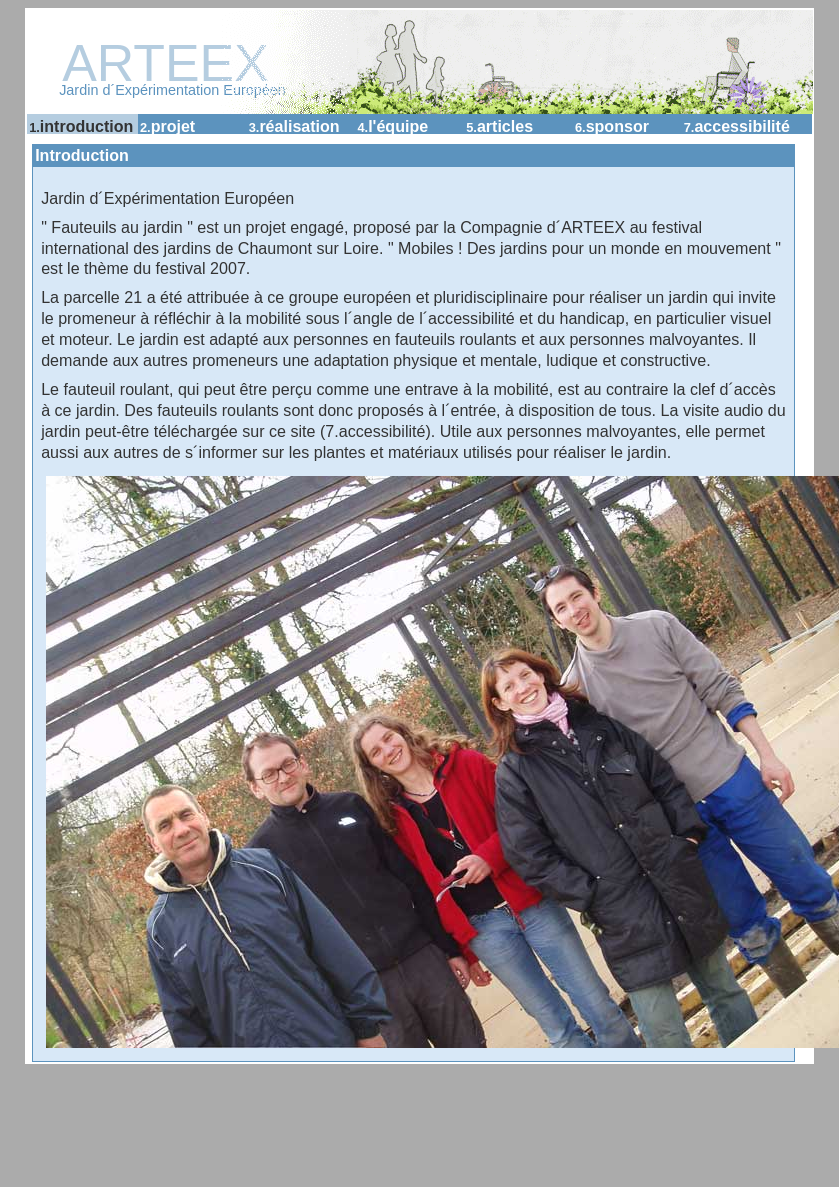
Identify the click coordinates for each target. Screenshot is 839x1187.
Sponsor (612, 126)
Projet (167, 126)
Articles (499, 126)
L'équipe (392, 126)
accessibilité (737, 126)
